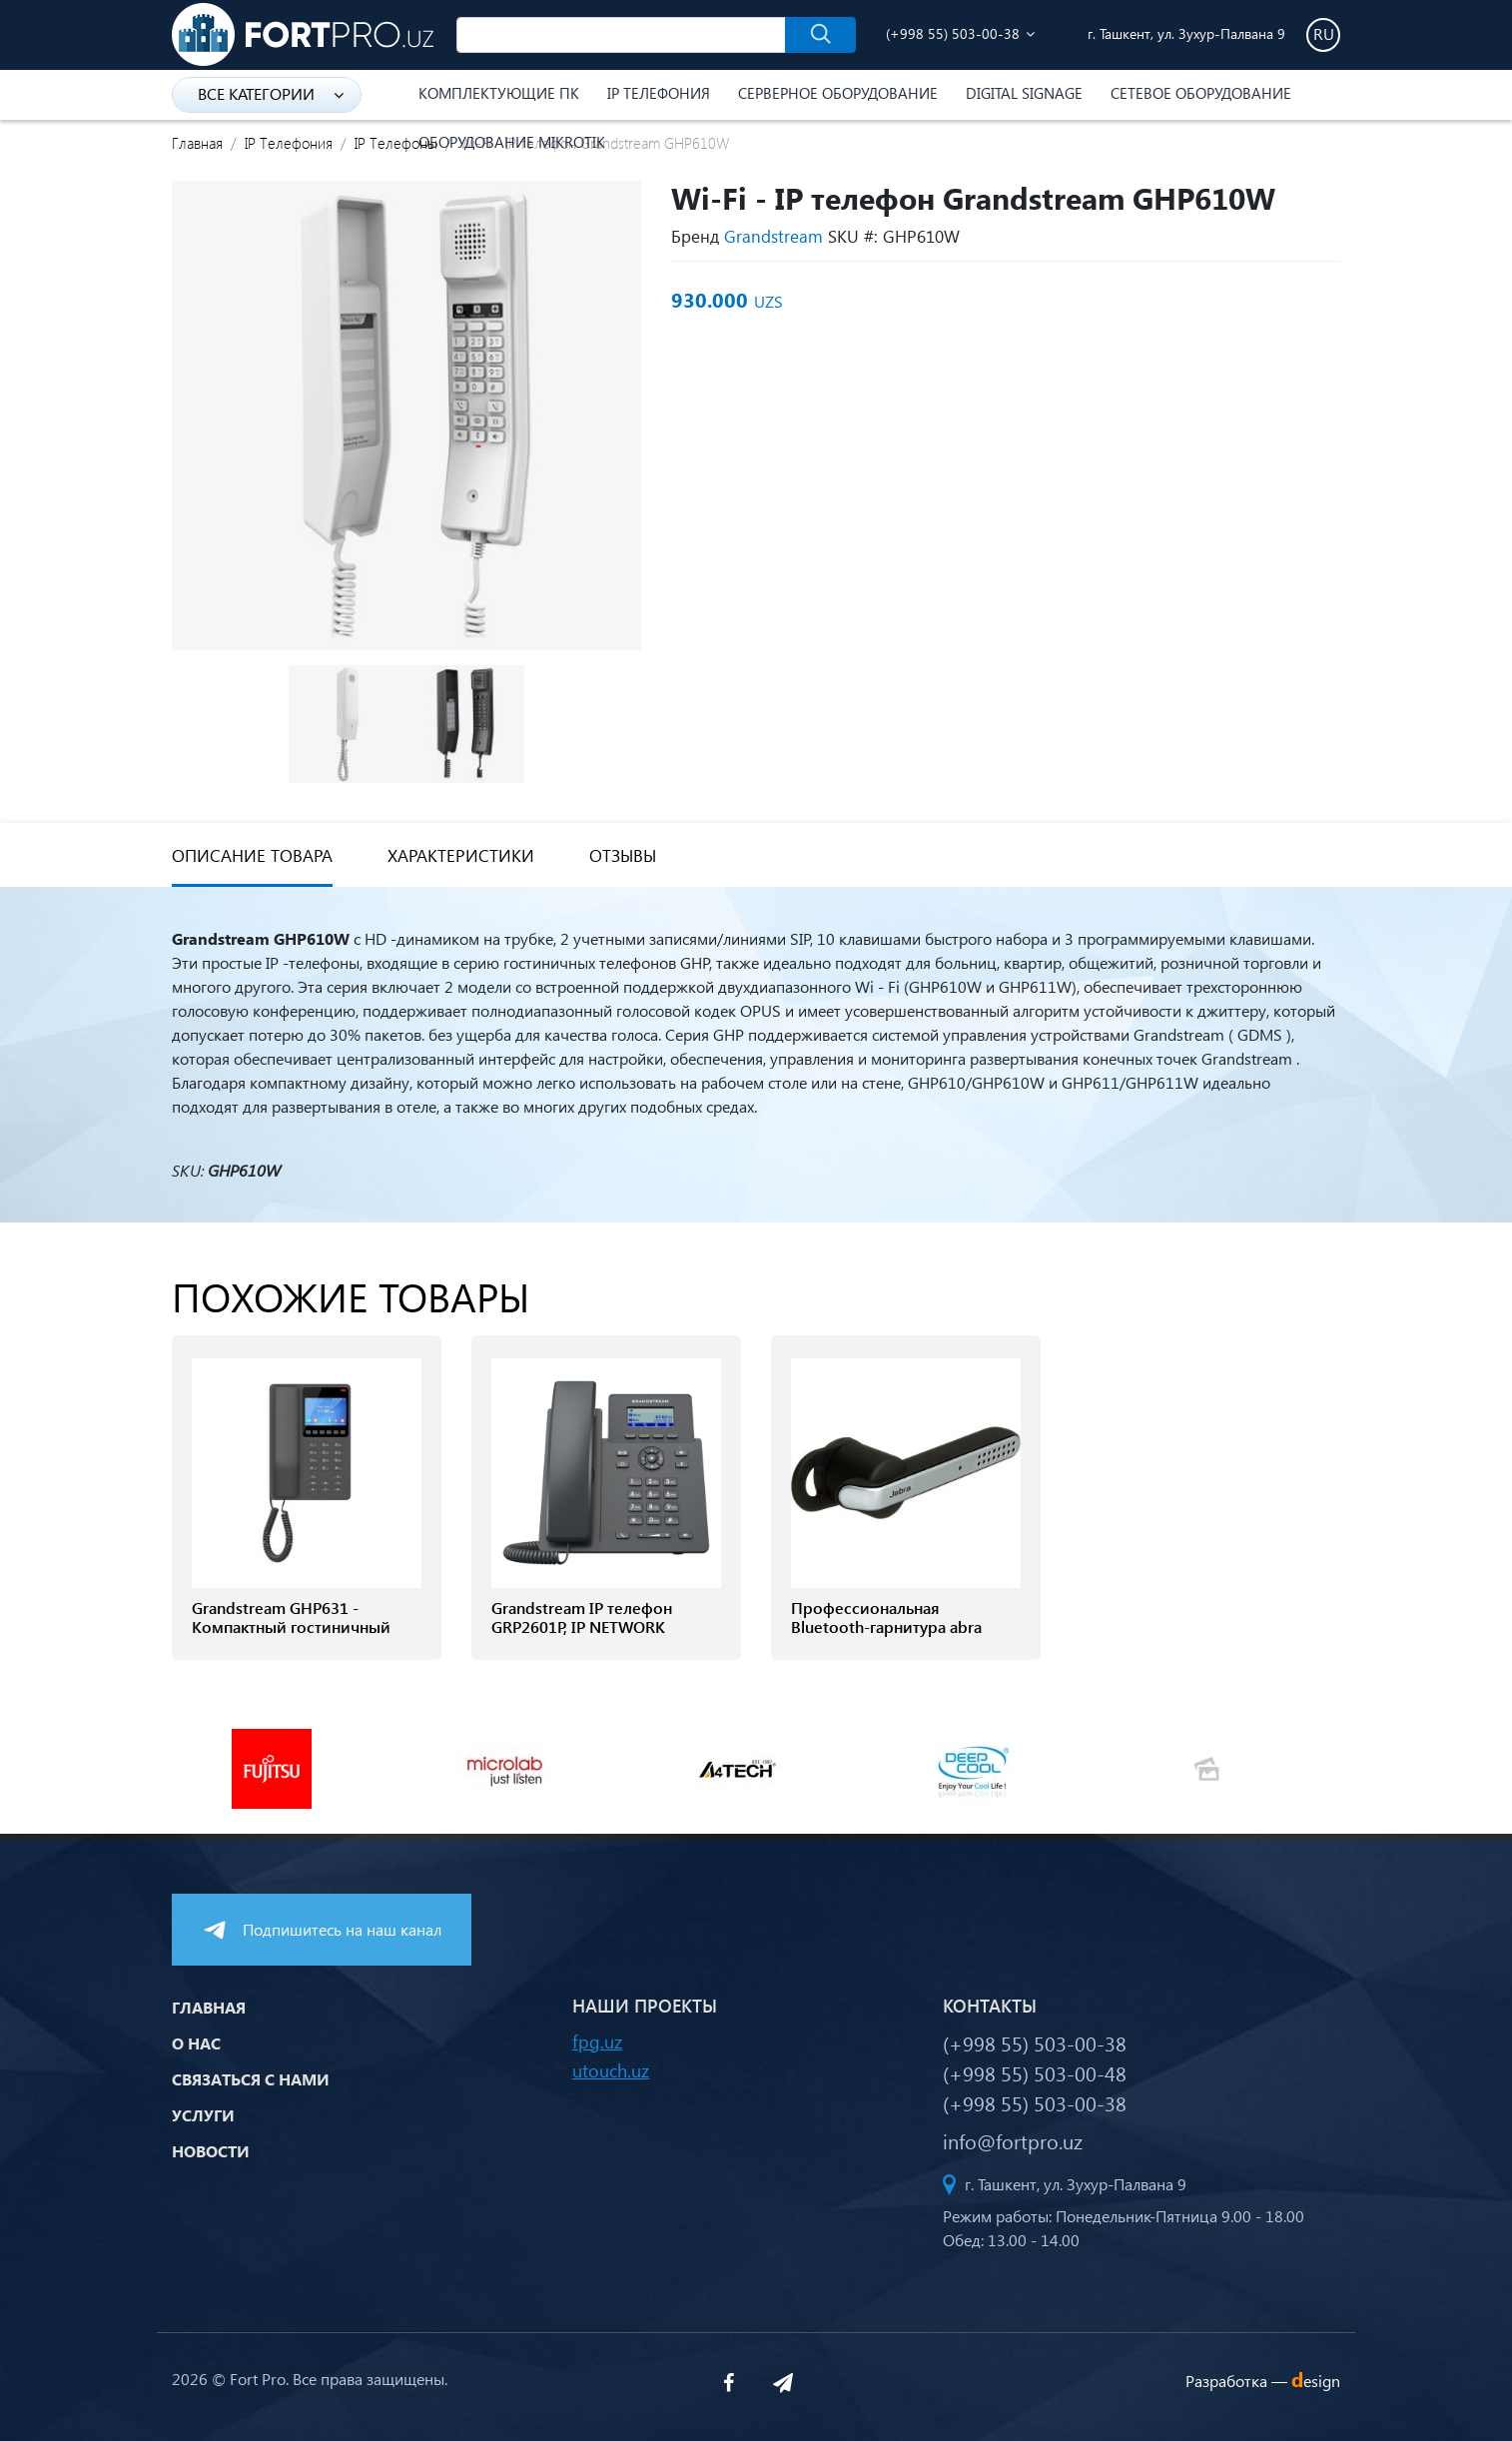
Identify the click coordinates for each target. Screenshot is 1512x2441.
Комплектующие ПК (498, 93)
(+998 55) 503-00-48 (1035, 2072)
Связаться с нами (251, 2078)
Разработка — (1262, 2380)
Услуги (203, 2114)
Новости (211, 2150)
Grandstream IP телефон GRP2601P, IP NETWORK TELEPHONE (581, 1627)
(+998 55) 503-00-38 (953, 33)
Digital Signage (1024, 93)
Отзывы (622, 855)
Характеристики (460, 855)
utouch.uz (610, 2069)
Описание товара (252, 855)
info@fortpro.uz (1013, 2140)
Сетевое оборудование (1201, 93)
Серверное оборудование (838, 93)
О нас (196, 2043)
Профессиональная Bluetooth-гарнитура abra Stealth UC (886, 1627)
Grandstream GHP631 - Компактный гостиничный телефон (291, 1627)
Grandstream (773, 236)
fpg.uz (597, 2041)
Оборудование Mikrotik (511, 142)
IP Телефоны (396, 143)
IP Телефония (658, 93)
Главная (197, 143)
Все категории (271, 93)
